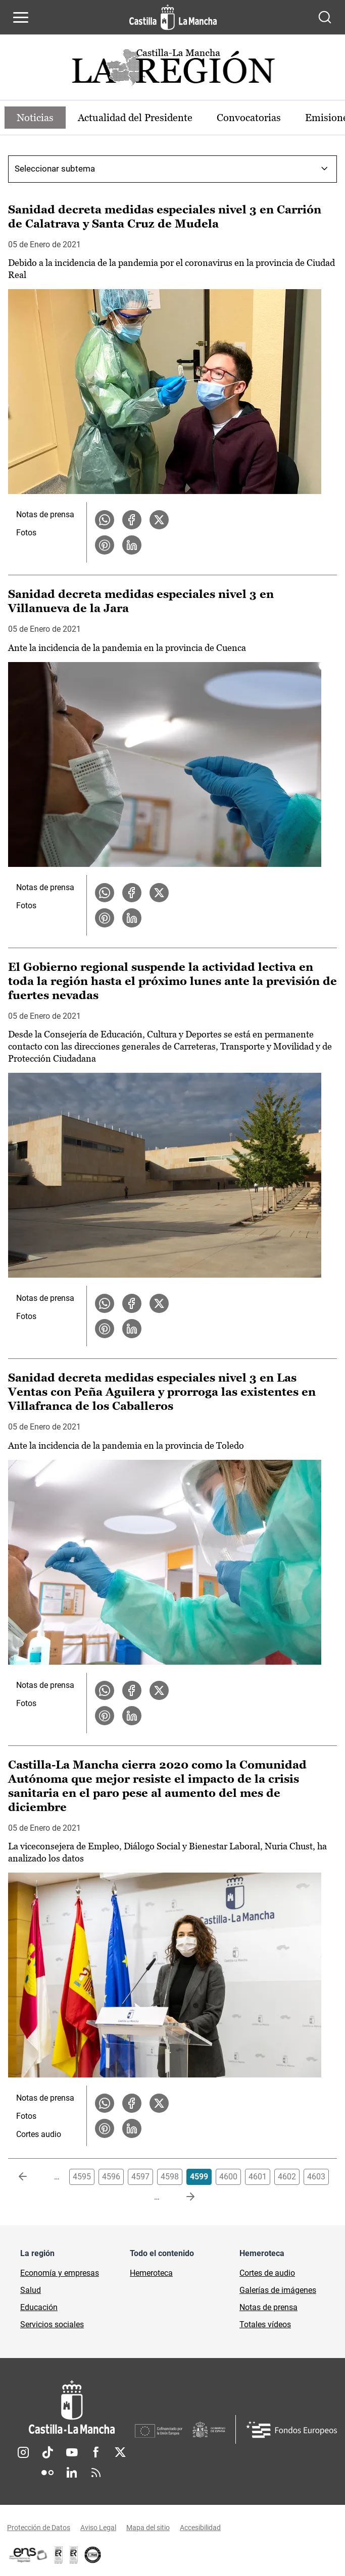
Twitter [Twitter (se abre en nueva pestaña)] (120, 2452)
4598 (170, 2176)
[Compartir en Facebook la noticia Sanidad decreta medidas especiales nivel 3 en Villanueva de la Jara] (131, 892)
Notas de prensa (45, 514)
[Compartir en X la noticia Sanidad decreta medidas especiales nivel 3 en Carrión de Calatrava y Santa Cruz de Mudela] (159, 519)
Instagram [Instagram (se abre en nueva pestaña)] (23, 2452)
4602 (287, 2176)
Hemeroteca (151, 2273)
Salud (30, 2290)
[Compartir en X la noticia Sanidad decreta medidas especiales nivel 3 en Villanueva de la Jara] (159, 892)
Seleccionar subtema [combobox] (55, 168)
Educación (39, 2307)
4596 (111, 2176)
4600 (228, 2176)
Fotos (26, 532)
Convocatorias (249, 117)
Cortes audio (38, 2134)
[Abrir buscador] (325, 17)
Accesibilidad (200, 2528)
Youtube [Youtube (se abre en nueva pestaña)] (72, 2452)
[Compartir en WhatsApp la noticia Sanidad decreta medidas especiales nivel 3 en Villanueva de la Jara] (104, 892)
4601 (258, 2176)
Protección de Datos (38, 2528)
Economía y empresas (59, 2273)
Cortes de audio (267, 2273)
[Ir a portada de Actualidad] (172, 70)
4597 (140, 2176)
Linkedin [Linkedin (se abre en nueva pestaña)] (72, 2473)
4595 (82, 2176)
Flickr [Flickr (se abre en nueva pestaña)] (47, 2473)
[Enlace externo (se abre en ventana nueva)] (73, 2555)
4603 (316, 2176)
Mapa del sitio (148, 2528)
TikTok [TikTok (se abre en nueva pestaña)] (47, 2452)
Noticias (35, 117)
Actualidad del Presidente (135, 117)
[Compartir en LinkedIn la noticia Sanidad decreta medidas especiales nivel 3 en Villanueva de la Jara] (131, 917)
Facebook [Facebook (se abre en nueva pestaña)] (96, 2452)
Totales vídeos (265, 2324)
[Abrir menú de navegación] (20, 17)
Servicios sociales (52, 2324)
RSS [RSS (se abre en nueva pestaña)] (96, 2473)
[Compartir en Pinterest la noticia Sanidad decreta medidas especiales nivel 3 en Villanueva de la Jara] (104, 917)
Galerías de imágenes (277, 2290)
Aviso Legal (98, 2528)
